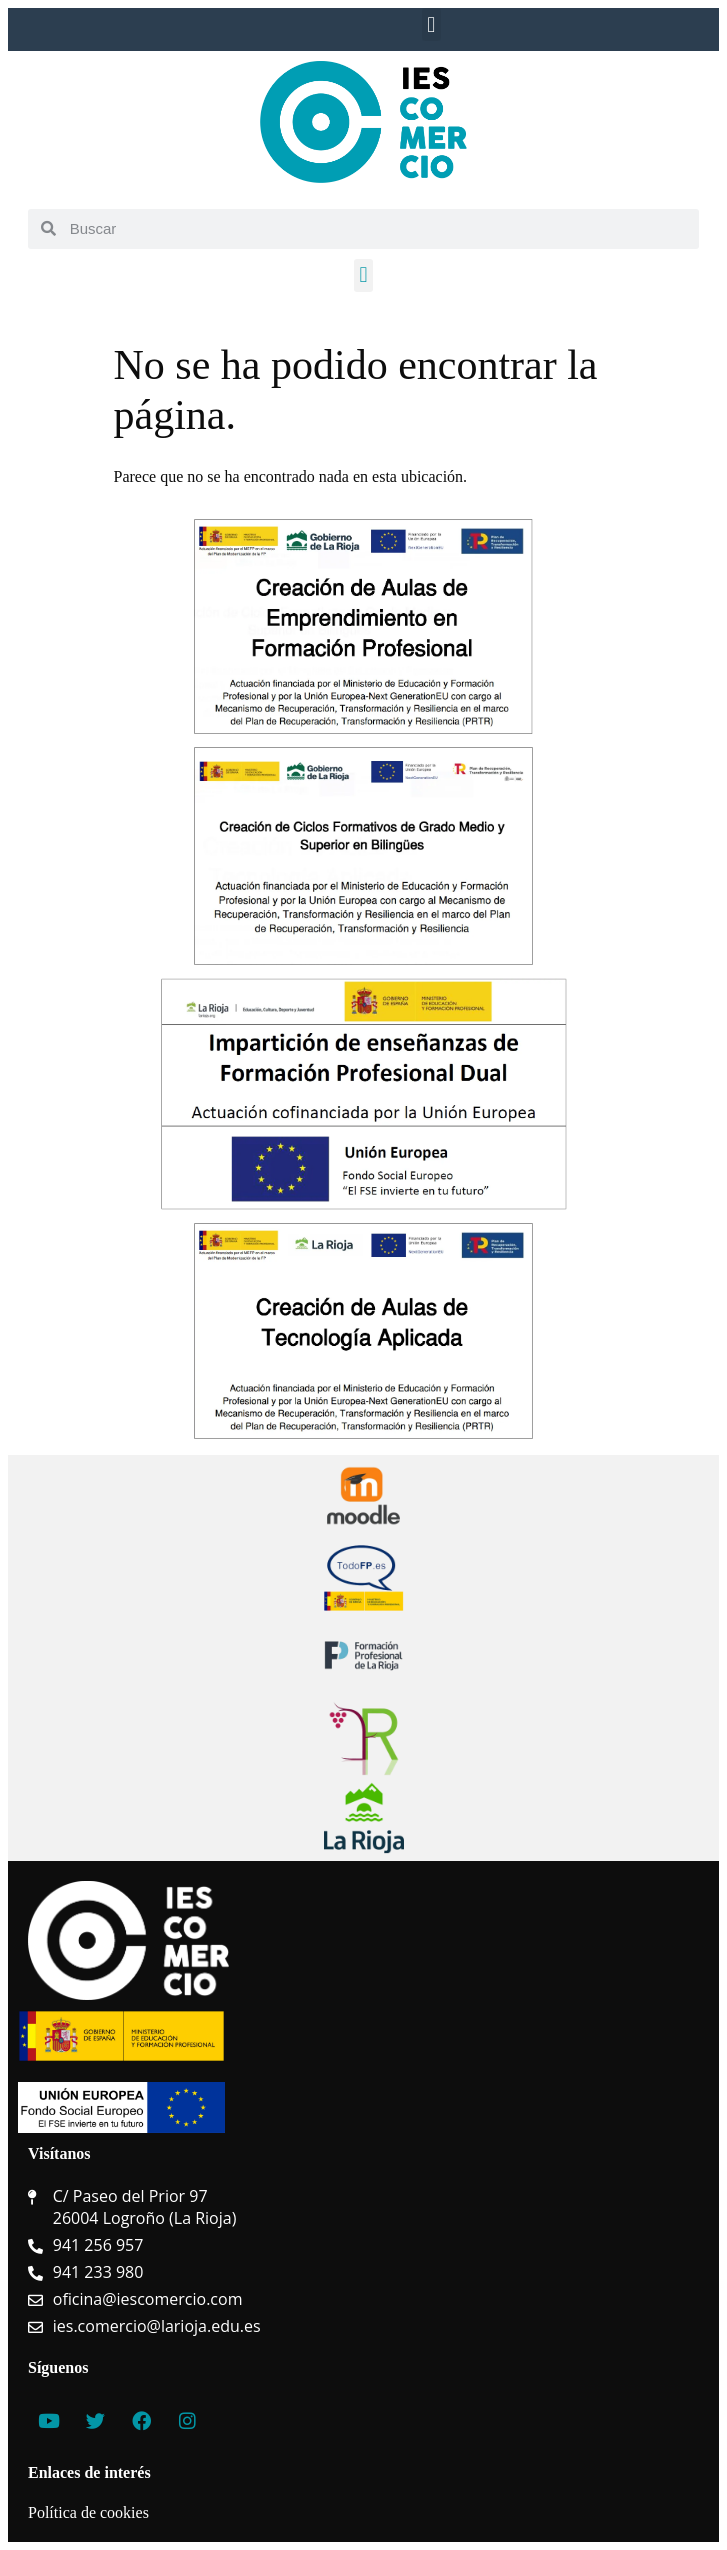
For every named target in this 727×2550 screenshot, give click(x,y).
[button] (431, 24)
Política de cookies (88, 2512)
